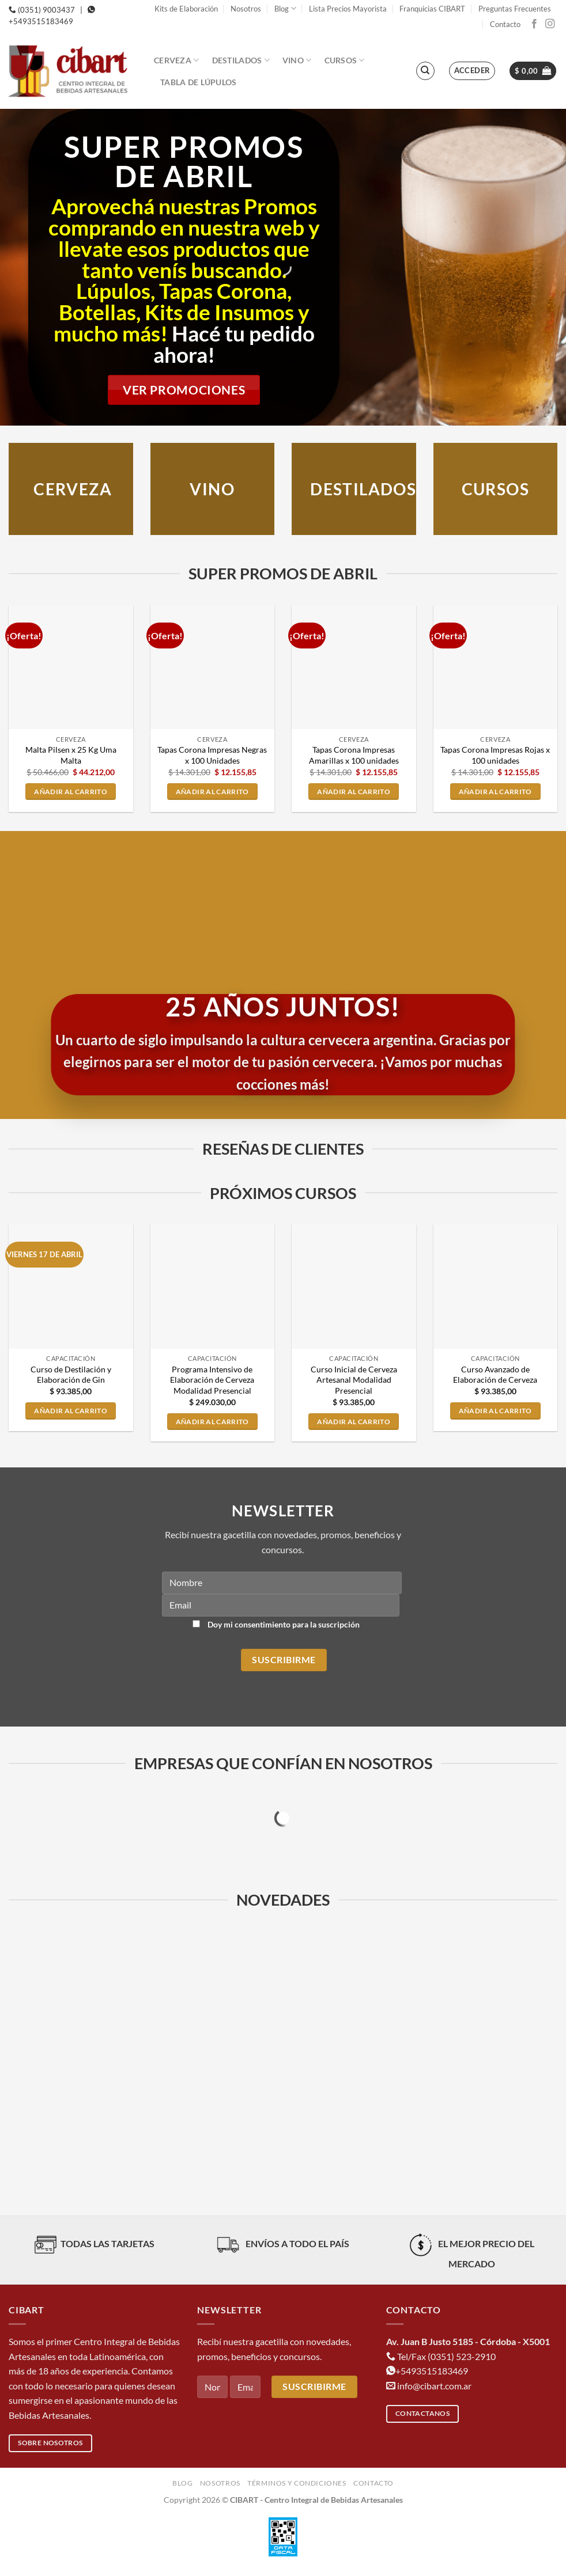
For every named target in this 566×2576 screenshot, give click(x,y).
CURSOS (495, 489)
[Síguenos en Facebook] (534, 24)
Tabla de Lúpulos (198, 82)
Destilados (241, 60)
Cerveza (176, 60)
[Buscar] (425, 71)
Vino (297, 60)
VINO (212, 489)
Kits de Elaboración (186, 8)
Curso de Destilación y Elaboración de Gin (71, 1374)
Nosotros (246, 8)
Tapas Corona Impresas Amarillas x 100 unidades (354, 755)
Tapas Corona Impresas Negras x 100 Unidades (212, 755)
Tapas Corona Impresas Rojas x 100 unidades (495, 755)
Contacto (505, 24)
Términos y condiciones (296, 2483)
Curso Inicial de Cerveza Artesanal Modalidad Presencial (354, 1379)
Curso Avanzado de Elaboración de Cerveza (495, 1374)
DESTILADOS (363, 489)
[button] (472, 71)
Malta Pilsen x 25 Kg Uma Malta (70, 755)
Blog (285, 8)
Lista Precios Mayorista (348, 8)
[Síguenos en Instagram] (549, 24)
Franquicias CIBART (432, 8)
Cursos (344, 60)
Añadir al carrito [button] (70, 791)
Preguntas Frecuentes (514, 8)
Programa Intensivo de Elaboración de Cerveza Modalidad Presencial (212, 1379)
